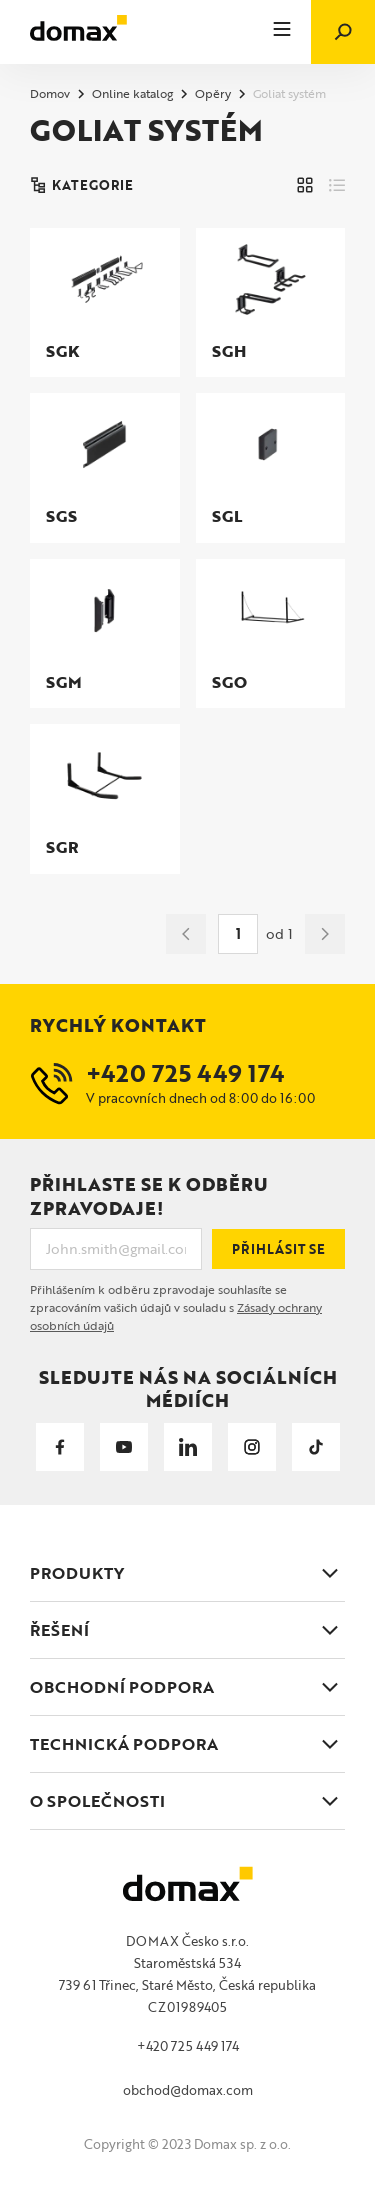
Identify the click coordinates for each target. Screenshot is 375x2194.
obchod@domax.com (188, 2090)
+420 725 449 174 (188, 2046)
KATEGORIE (81, 185)
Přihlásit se (278, 1249)
